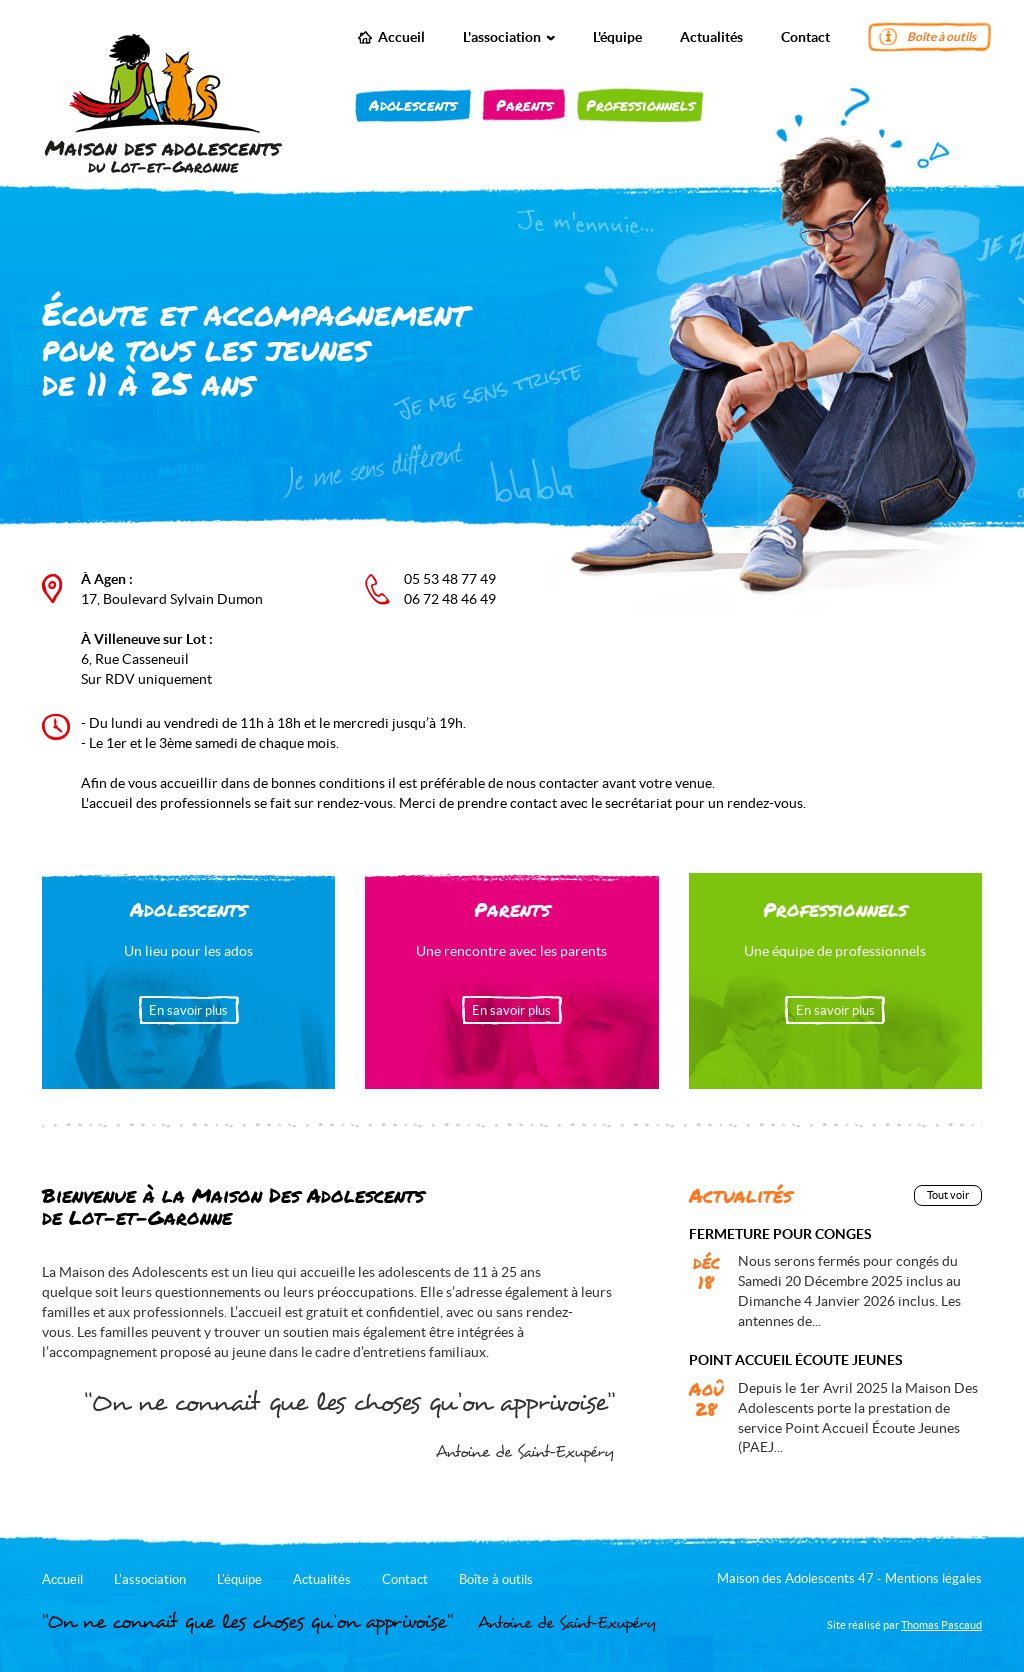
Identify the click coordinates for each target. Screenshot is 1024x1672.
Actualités (711, 37)
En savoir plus (188, 1010)
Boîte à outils (941, 36)
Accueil (401, 37)
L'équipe (617, 37)
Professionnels (640, 105)
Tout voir (948, 1195)
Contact (805, 37)
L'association (509, 37)
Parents (524, 105)
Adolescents (413, 105)
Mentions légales (933, 1578)
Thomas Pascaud (941, 1625)
